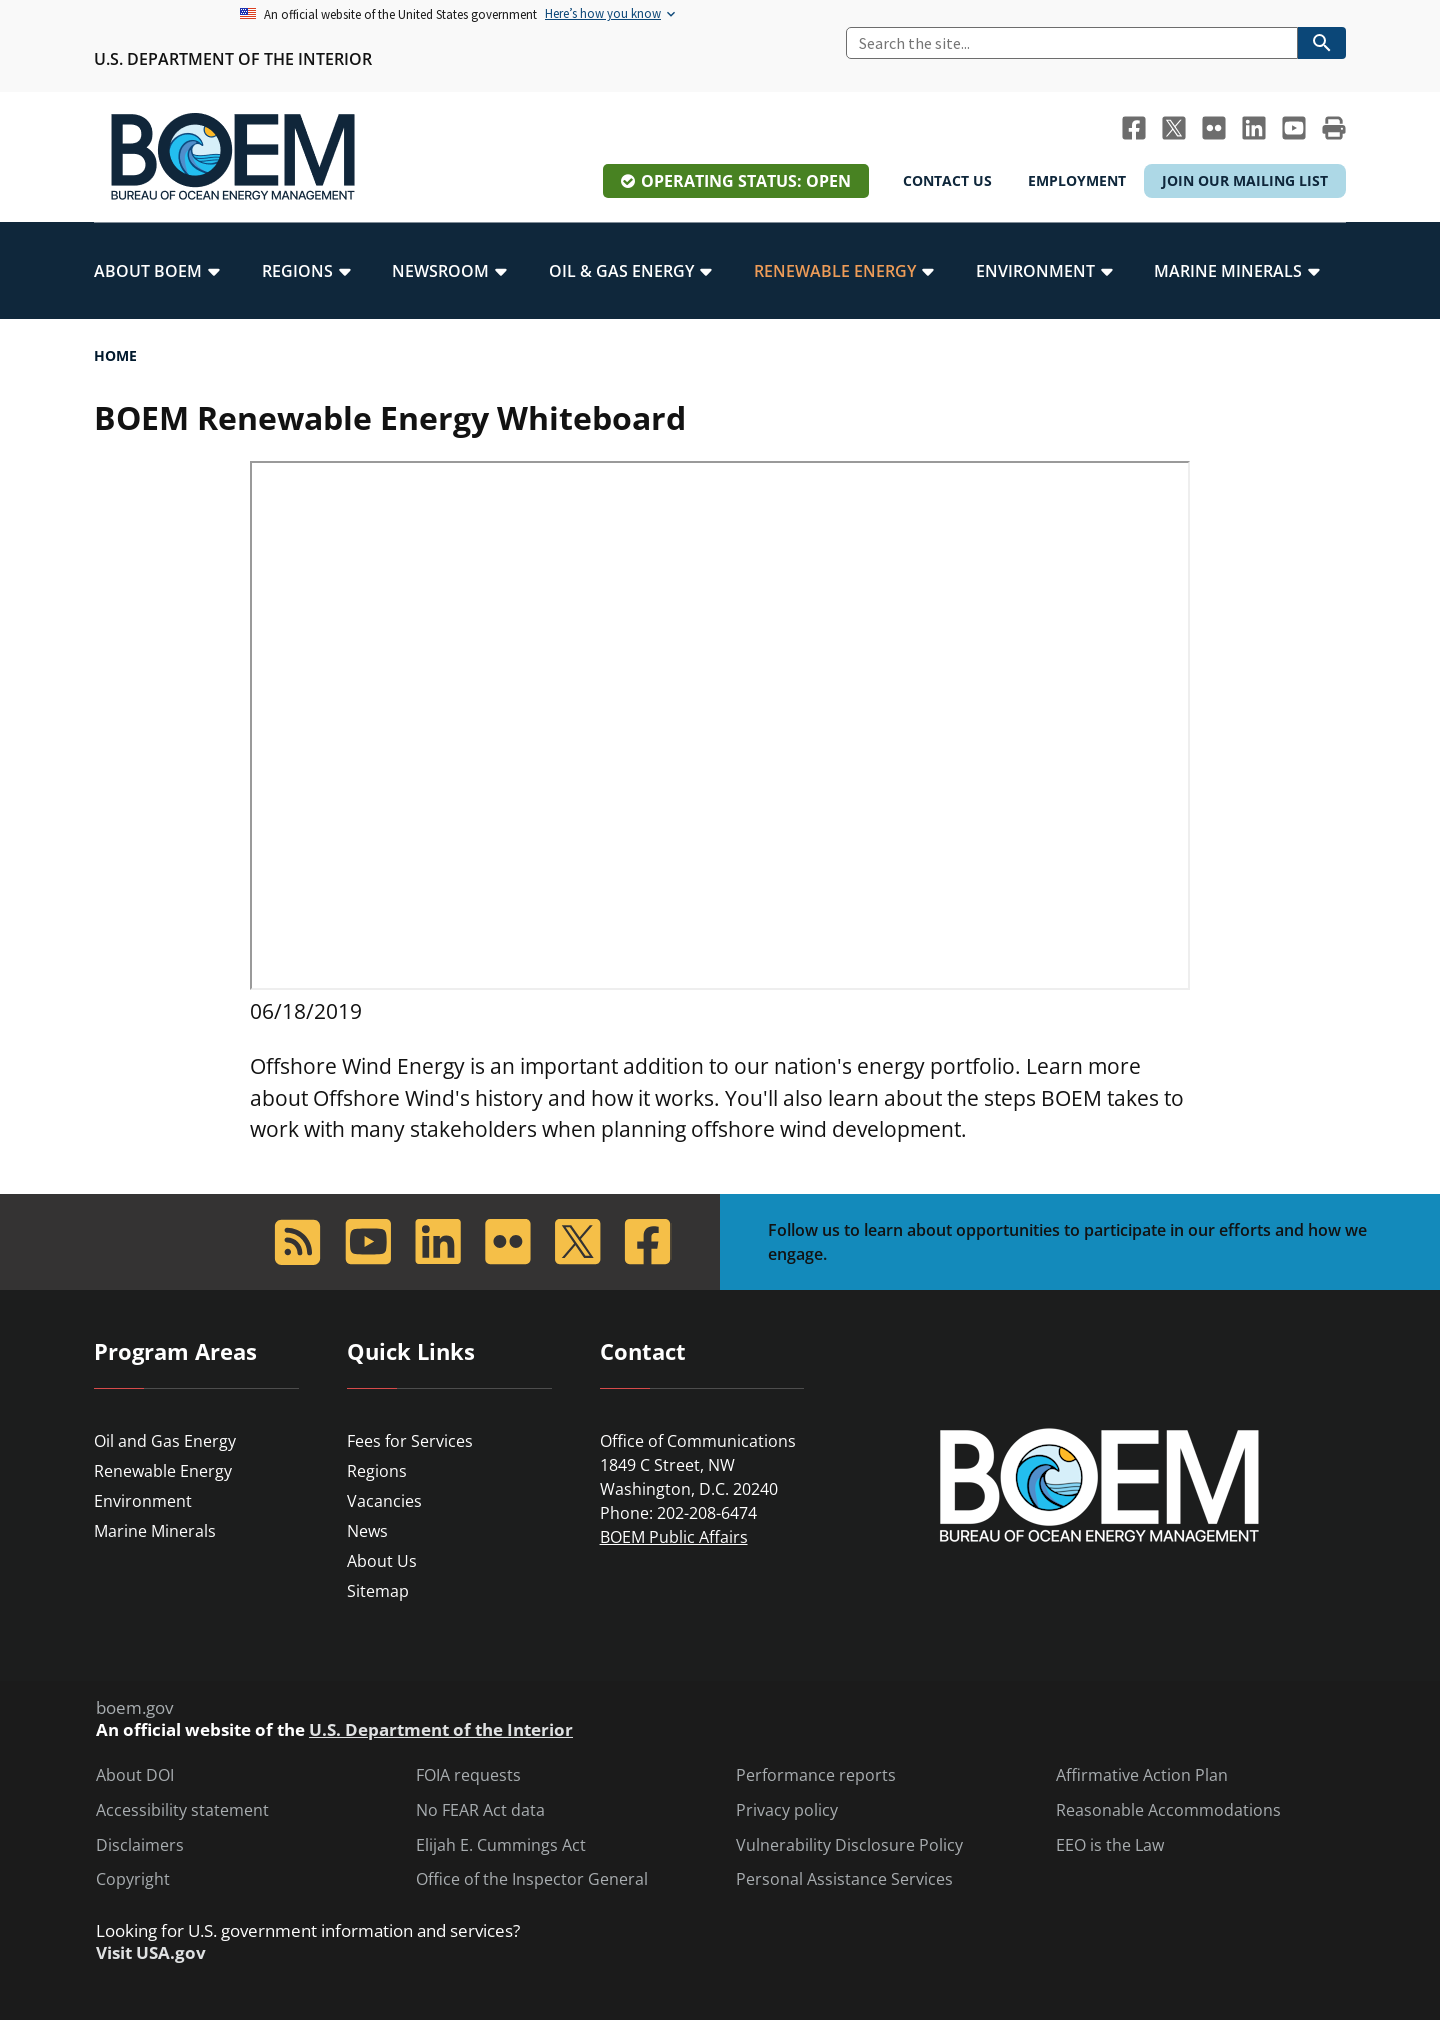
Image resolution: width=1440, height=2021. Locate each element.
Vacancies (384, 1501)
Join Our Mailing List (1245, 180)
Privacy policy (787, 1810)
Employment (1077, 180)
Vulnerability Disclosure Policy (849, 1845)
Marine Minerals (155, 1531)
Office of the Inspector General (532, 1879)
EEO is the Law (1110, 1845)
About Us (382, 1561)
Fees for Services (410, 1441)
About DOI (135, 1775)
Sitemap (378, 1591)
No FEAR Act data (480, 1810)
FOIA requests (468, 1775)
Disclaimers (140, 1845)
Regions (377, 1471)
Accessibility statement (182, 1810)
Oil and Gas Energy (165, 1441)
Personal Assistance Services (844, 1879)
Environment (143, 1501)
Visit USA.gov (151, 1953)
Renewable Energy (163, 1471)
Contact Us (947, 180)
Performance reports (816, 1775)
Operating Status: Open (746, 181)
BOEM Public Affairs (674, 1537)
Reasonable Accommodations (1168, 1810)
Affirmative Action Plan (1142, 1775)
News (367, 1531)
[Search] (1072, 43)
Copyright (133, 1879)
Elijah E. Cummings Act (501, 1845)
